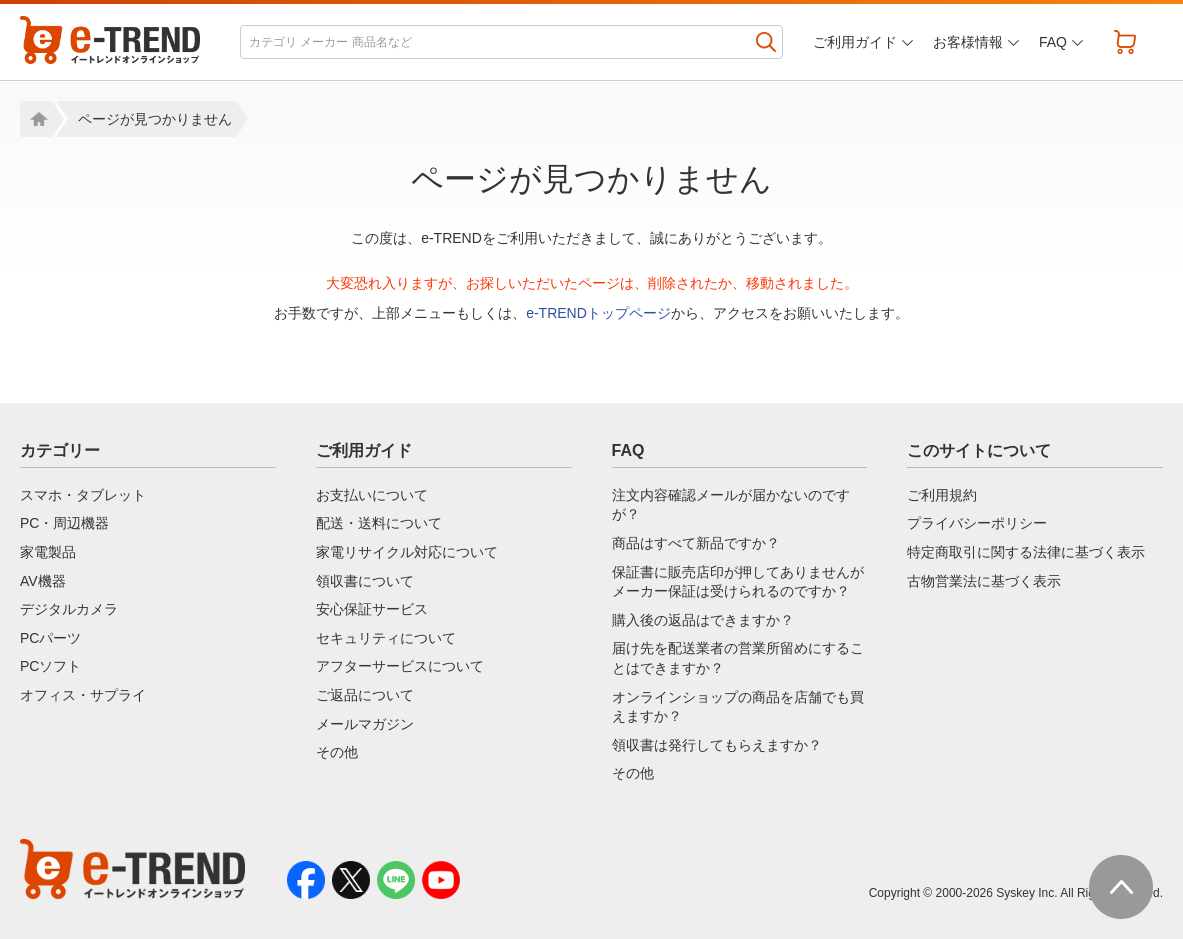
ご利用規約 (942, 495)
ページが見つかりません (155, 119)
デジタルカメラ (69, 609)
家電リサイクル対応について (407, 552)
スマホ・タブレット (83, 495)
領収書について (365, 581)
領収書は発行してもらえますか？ (717, 745)
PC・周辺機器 (64, 523)
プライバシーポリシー (977, 523)
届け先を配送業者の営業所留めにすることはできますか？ (738, 658)
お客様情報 (968, 42)
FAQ (1053, 42)
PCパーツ (50, 638)
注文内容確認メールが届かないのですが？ (731, 505)
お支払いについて (372, 495)
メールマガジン (365, 724)
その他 (337, 752)
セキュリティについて (386, 638)
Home (36, 119)
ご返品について (365, 695)
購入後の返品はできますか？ (703, 620)
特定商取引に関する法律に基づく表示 (1026, 552)
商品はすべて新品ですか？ (696, 543)
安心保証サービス (372, 609)
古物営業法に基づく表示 (984, 581)
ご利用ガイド (855, 42)
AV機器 (43, 581)
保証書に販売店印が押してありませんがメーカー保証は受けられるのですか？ (738, 582)
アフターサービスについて (400, 666)
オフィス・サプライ (83, 695)
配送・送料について (379, 523)
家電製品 (48, 552)
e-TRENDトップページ (598, 313)
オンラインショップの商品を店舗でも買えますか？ (738, 707)
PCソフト (50, 666)
